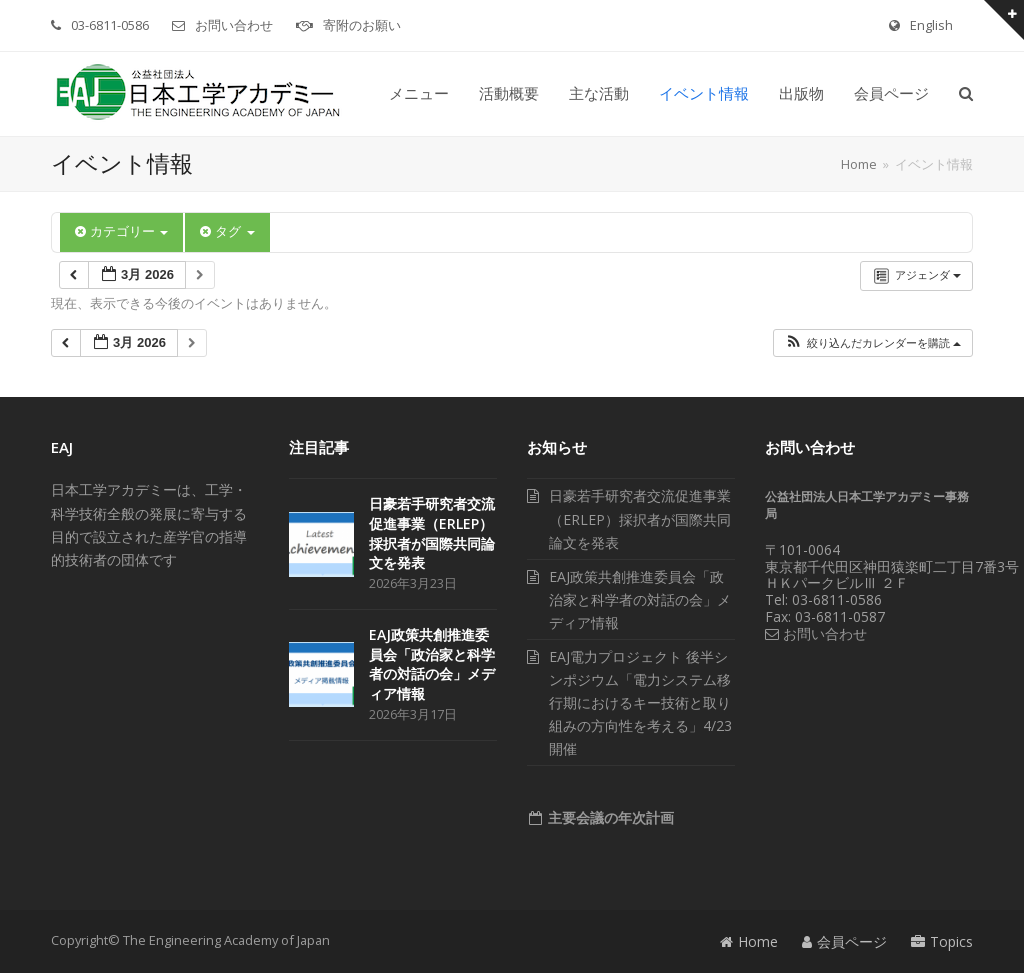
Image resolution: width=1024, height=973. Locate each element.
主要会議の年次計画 (609, 817)
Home (749, 941)
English (931, 25)
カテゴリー (121, 231)
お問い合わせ (234, 25)
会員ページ (844, 941)
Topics (942, 941)
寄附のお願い (362, 25)
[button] (966, 94)
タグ (227, 231)
